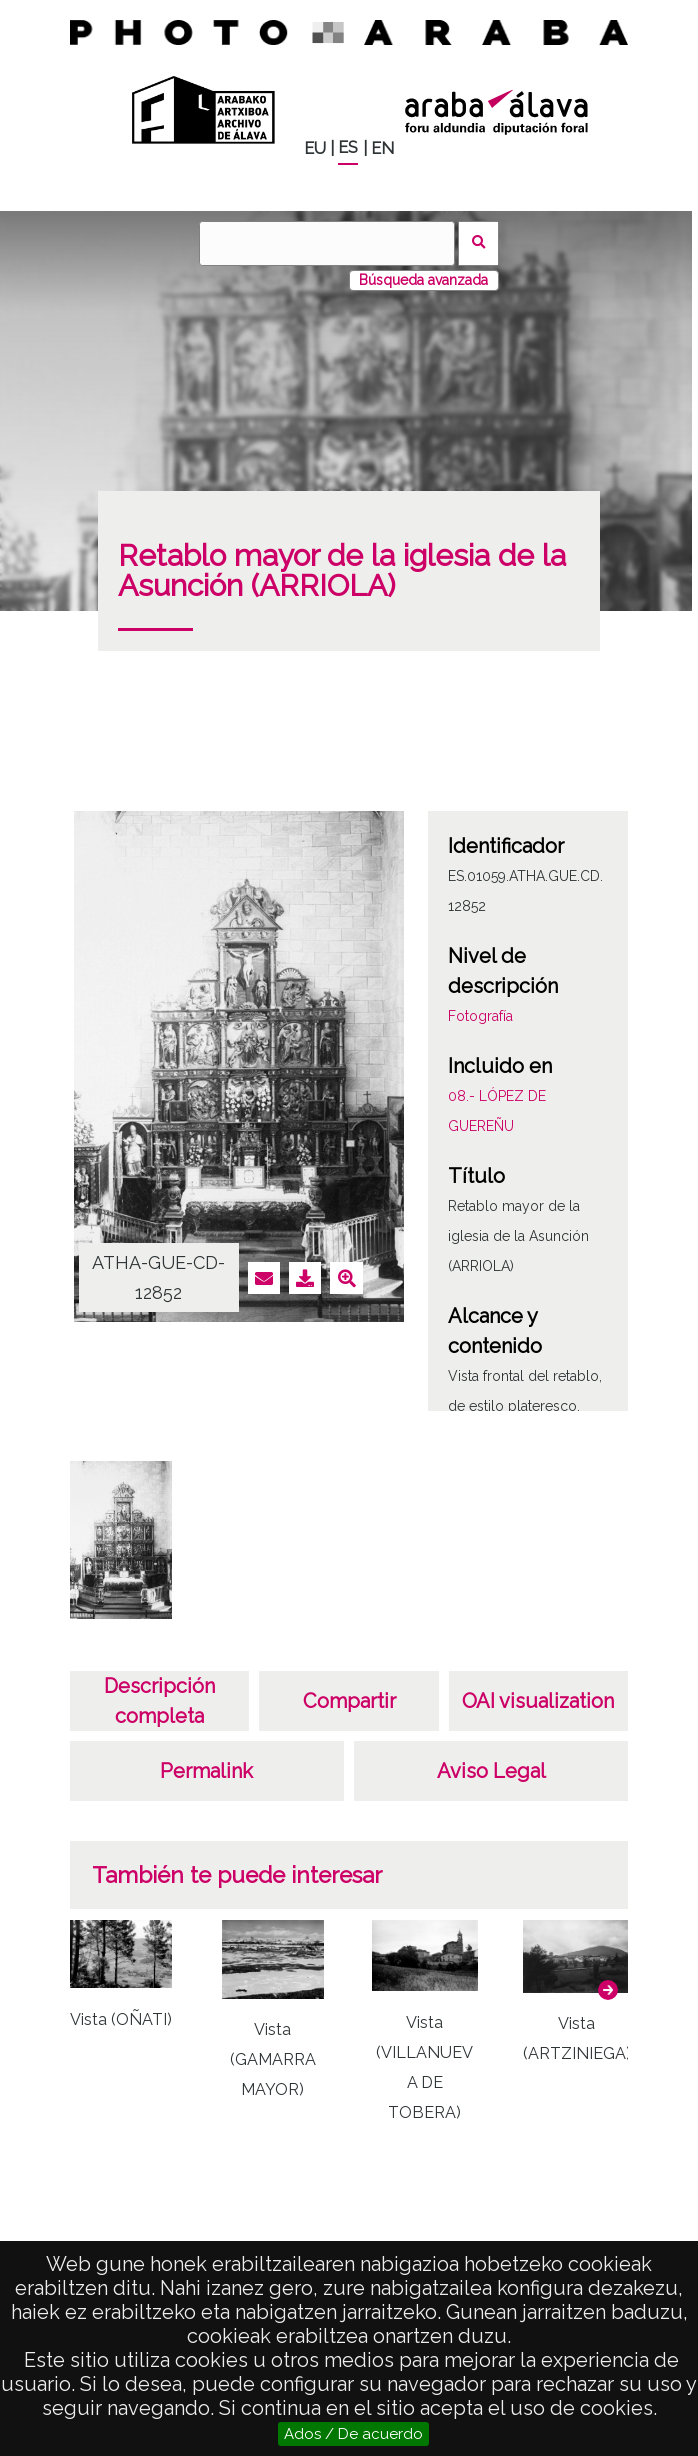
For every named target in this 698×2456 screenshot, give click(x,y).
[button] (608, 1990)
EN (382, 148)
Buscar (478, 243)
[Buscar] (327, 243)
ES (348, 147)
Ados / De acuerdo (353, 2434)
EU (315, 148)
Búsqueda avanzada (423, 280)
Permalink (206, 1771)
